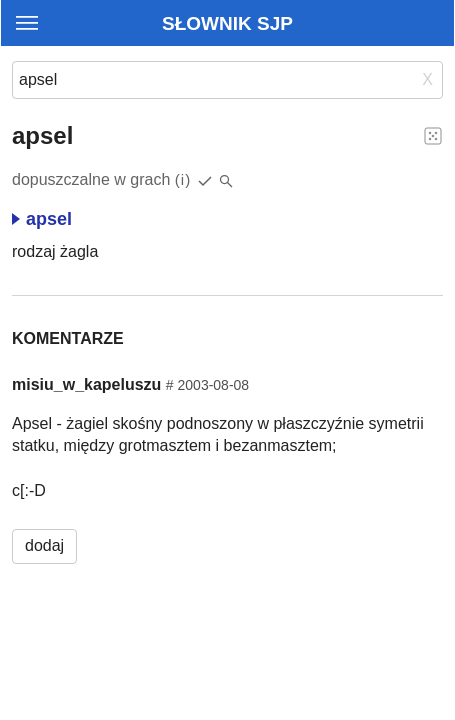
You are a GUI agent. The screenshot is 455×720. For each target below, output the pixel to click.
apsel (42, 219)
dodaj (44, 545)
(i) (183, 179)
